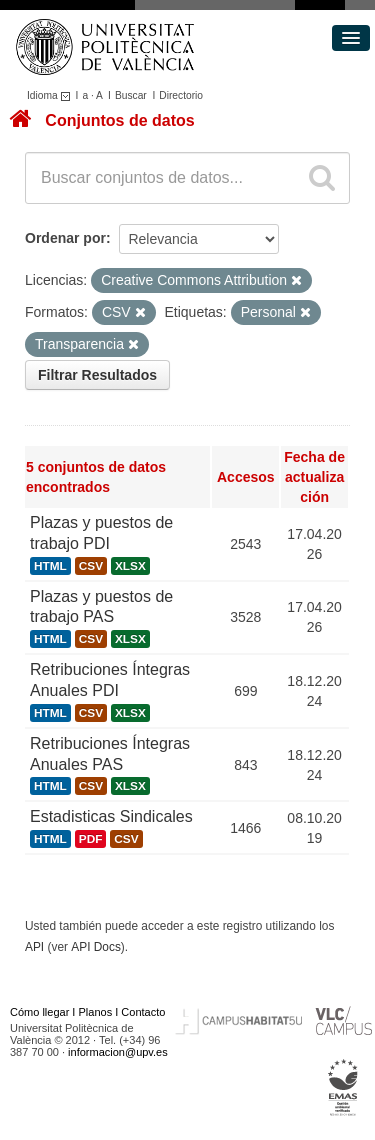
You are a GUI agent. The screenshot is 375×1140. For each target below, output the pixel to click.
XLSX (130, 566)
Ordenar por (65, 238)
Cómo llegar (39, 1012)
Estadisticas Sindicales (111, 816)
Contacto (143, 1012)
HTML (50, 566)
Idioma (51, 95)
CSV (91, 566)
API (34, 947)
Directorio (181, 95)
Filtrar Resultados (97, 375)
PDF (91, 839)
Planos (96, 1012)
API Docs (96, 947)
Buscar (131, 95)
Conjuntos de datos (119, 120)
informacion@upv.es (118, 1052)
